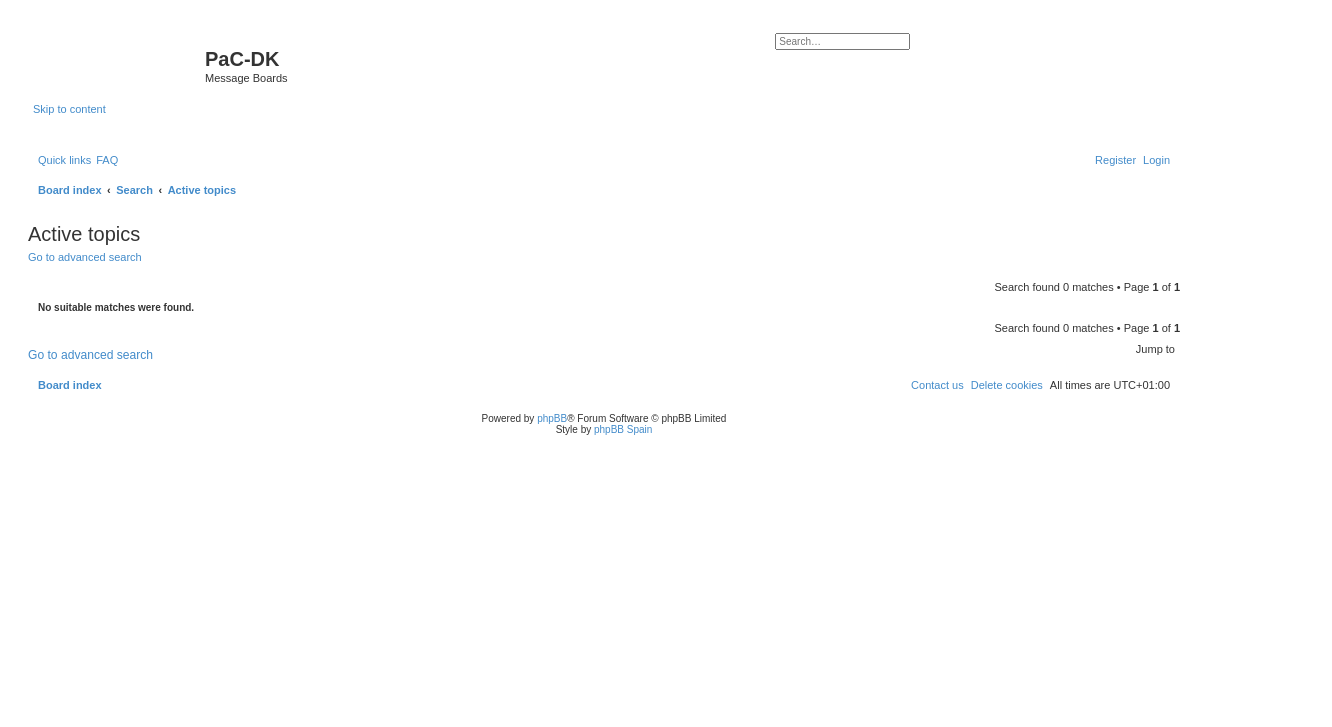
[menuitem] (107, 160)
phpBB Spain (623, 429)
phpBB (552, 418)
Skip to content (69, 109)
